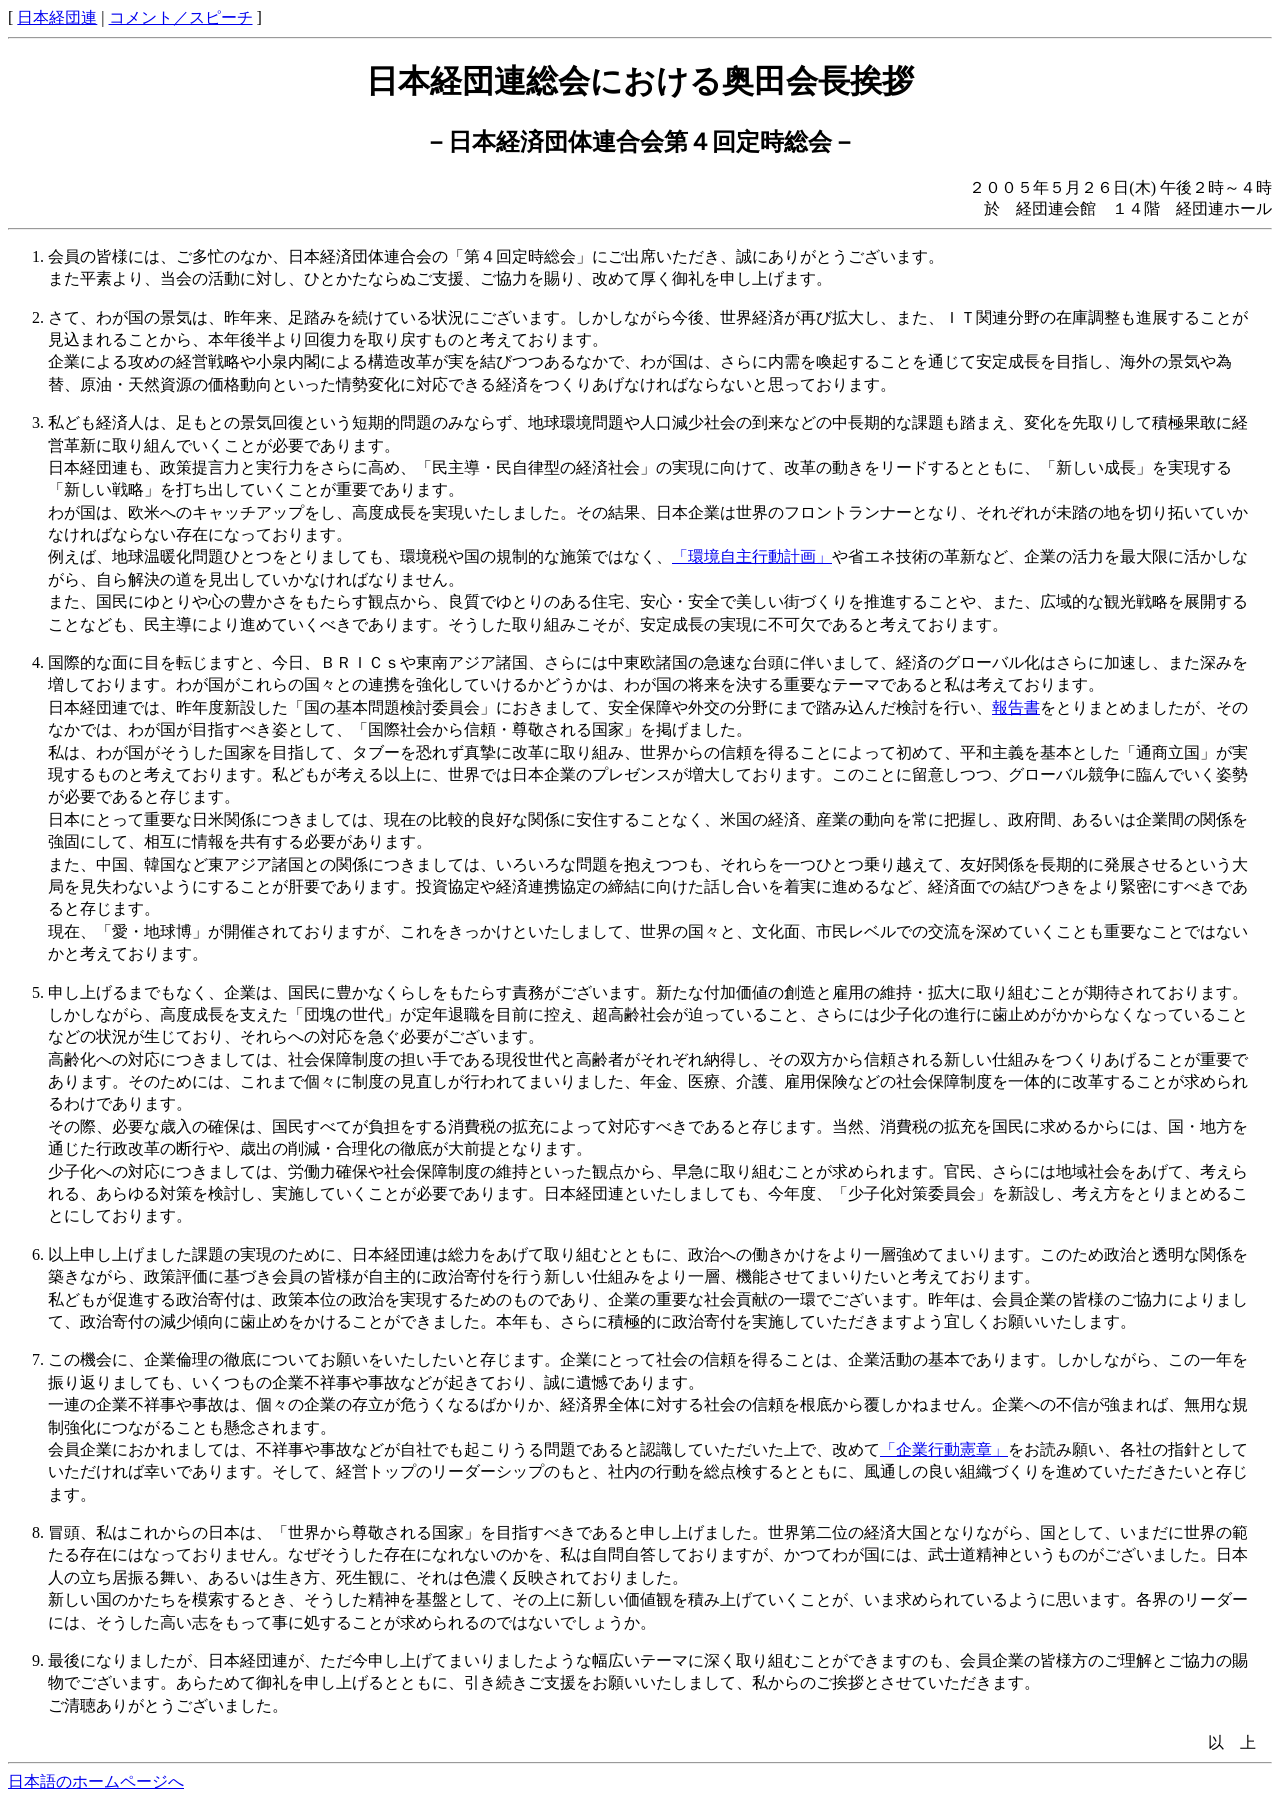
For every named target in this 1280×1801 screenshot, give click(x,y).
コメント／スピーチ (181, 17)
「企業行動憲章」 (944, 1449)
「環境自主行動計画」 (752, 556)
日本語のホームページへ (96, 1781)
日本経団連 (57, 17)
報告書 (1016, 707)
